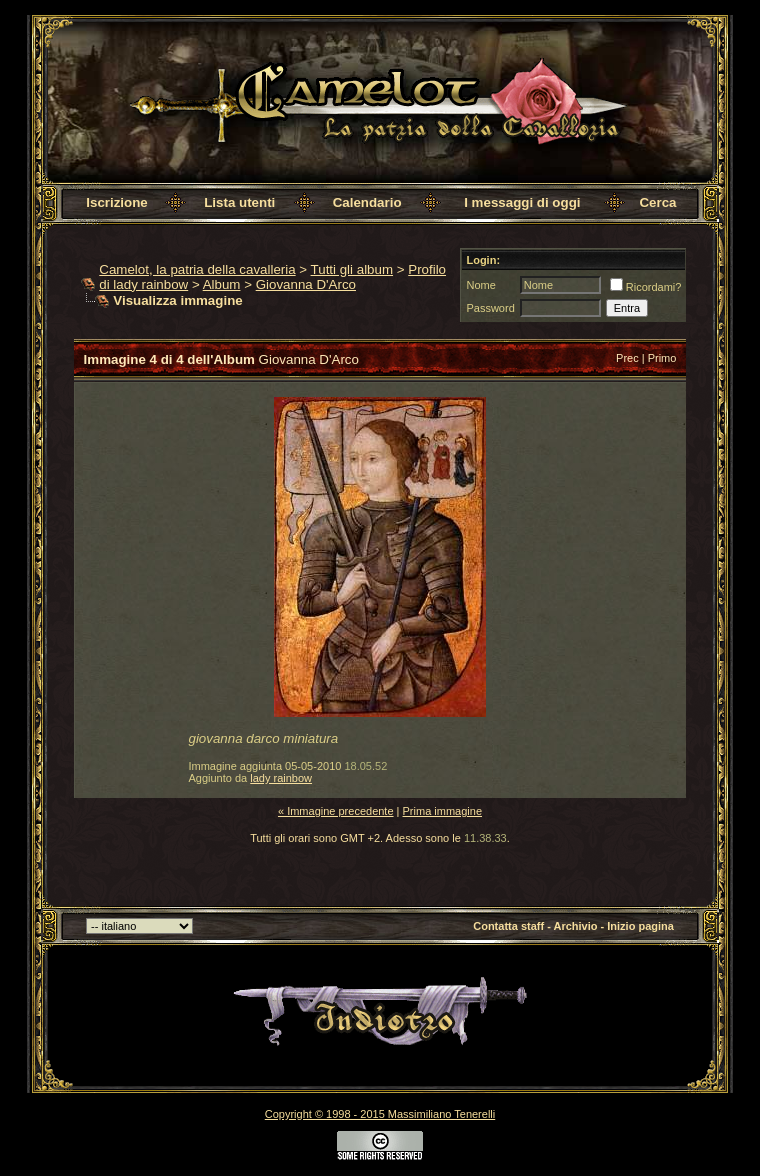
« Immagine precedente (336, 811)
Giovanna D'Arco (306, 284)
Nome (480, 285)
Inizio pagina (640, 926)
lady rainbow (281, 778)
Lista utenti (239, 202)
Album (222, 284)
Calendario (367, 202)
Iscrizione (116, 202)
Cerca (657, 202)
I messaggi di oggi (522, 202)
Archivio (575, 926)
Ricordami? (646, 287)
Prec (627, 358)
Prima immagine (442, 811)
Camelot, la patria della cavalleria (197, 269)
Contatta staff (508, 926)
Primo (662, 358)
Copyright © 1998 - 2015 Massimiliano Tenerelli (380, 1114)
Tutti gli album (352, 269)
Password (490, 308)
